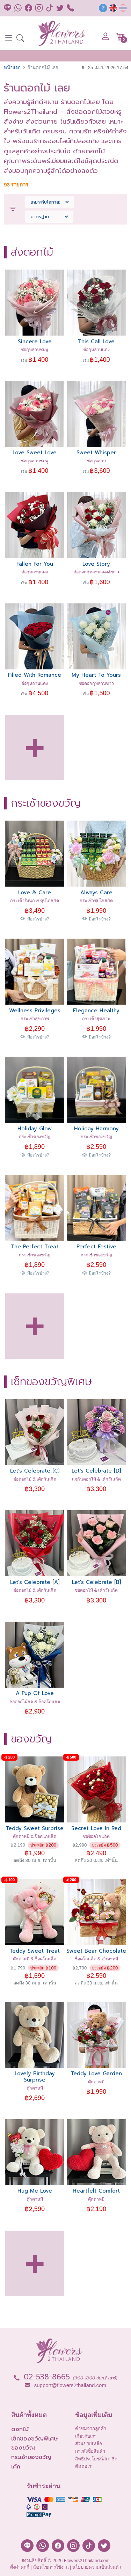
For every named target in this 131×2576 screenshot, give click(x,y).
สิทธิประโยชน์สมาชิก (96, 2458)
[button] (20, 39)
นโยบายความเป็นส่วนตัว (96, 2567)
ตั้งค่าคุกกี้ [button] (19, 2567)
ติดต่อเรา (84, 2466)
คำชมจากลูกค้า (90, 2428)
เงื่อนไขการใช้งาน (51, 2567)
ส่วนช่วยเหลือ (88, 2443)
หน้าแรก (12, 67)
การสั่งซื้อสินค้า (90, 2451)
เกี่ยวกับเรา (85, 2436)
